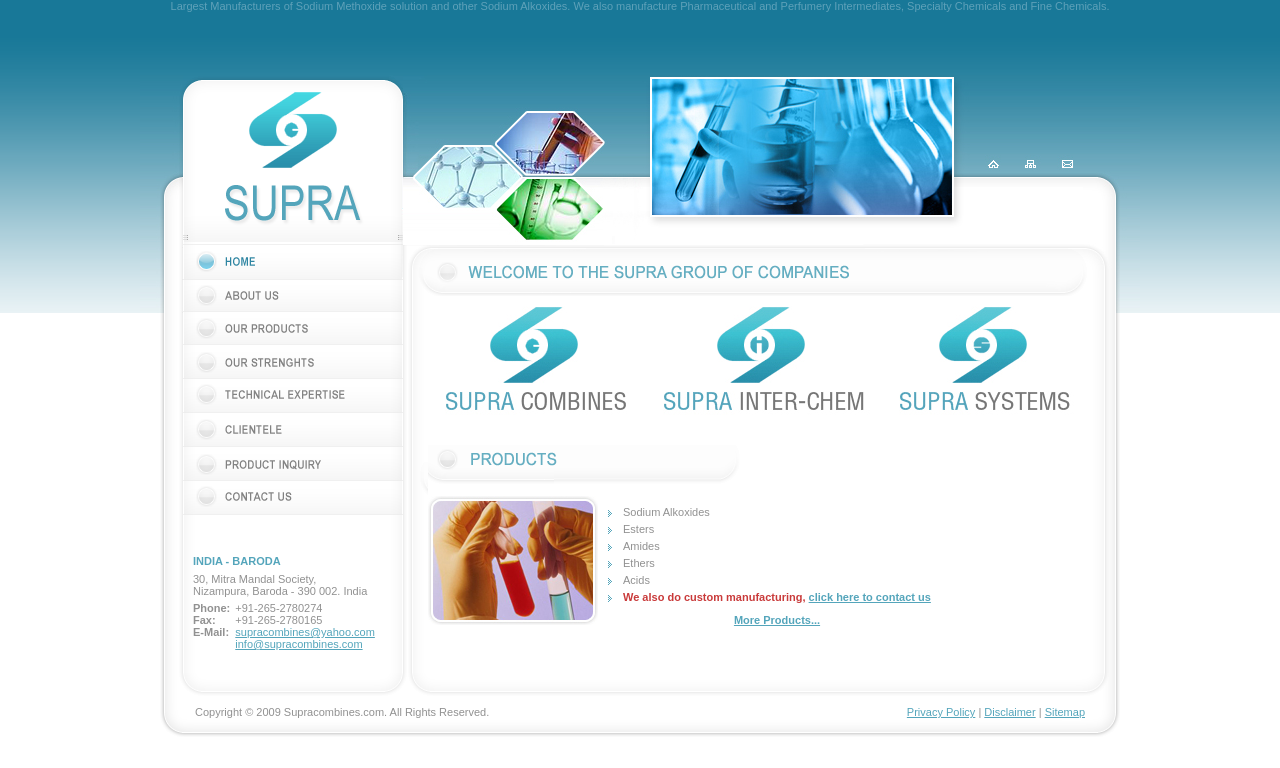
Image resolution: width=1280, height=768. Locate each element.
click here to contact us (870, 597)
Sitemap (1065, 712)
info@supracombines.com (298, 644)
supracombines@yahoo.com (305, 632)
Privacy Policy (941, 712)
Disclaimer (1009, 712)
